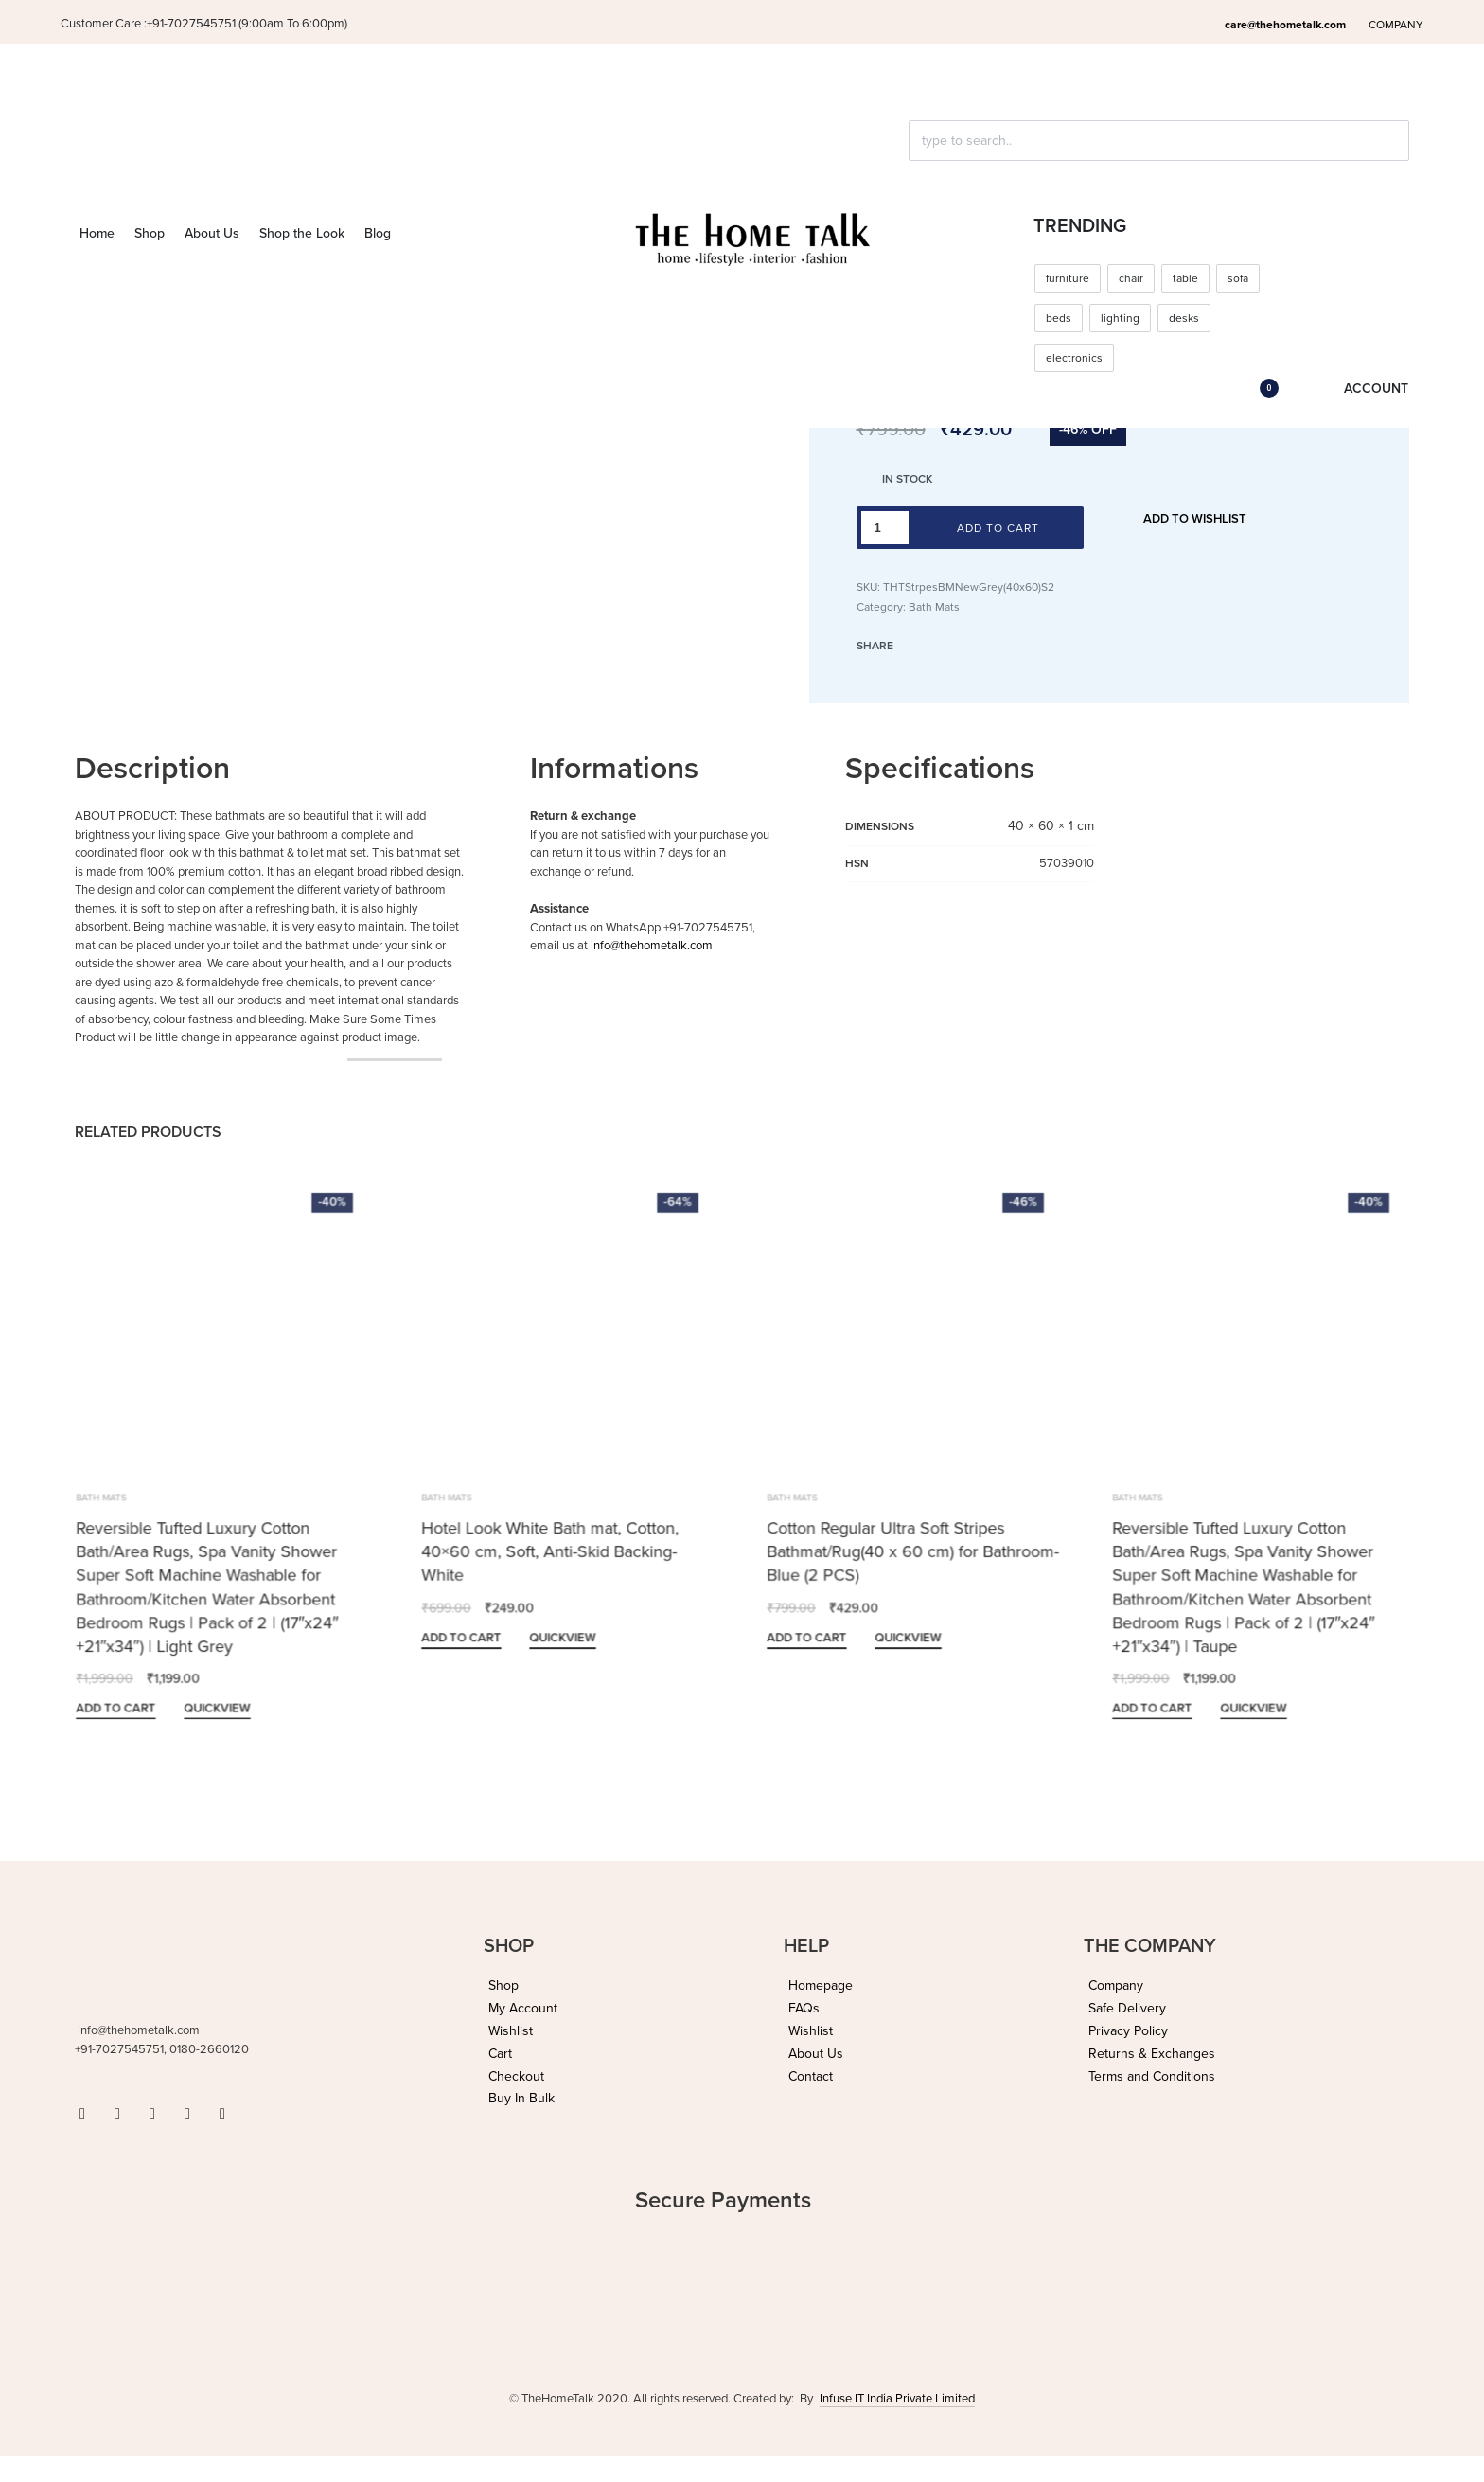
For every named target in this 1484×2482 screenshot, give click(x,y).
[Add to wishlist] (1185, 519)
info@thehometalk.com (652, 945)
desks (1184, 318)
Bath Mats (934, 606)
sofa (1238, 278)
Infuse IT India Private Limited (897, 2398)
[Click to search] (917, 174)
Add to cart (998, 528)
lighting (1120, 318)
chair (1131, 278)
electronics (1074, 357)
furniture (1067, 278)
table (1185, 278)
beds (1058, 318)
